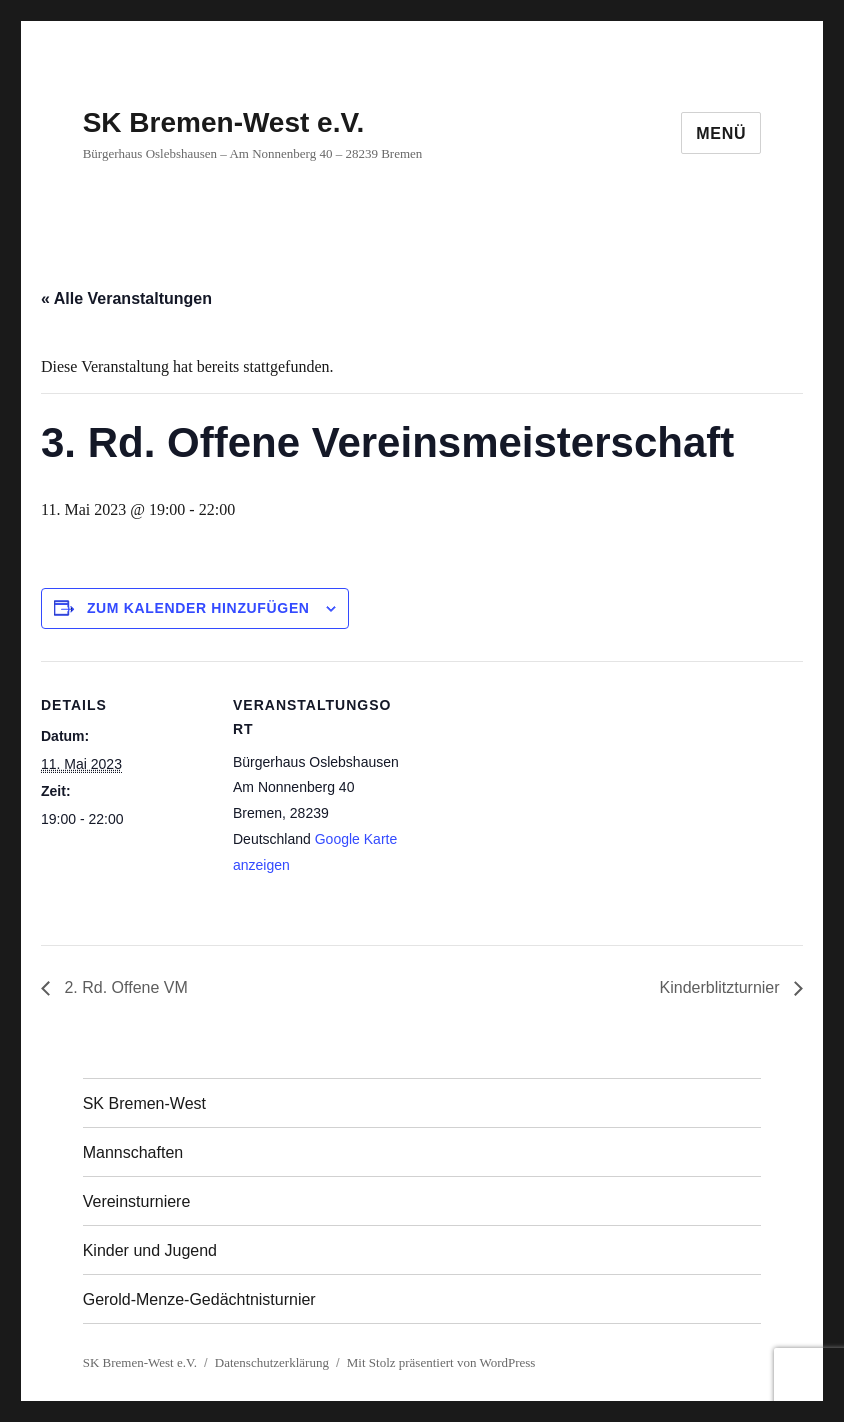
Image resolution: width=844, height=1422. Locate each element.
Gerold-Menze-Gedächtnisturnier (199, 1299)
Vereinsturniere (137, 1201)
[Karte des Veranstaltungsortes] (530, 799)
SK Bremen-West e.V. (224, 122)
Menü (721, 133)
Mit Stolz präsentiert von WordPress (441, 1362)
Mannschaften (133, 1152)
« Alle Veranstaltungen (126, 298)
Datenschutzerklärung (272, 1362)
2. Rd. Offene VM (124, 987)
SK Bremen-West (144, 1103)
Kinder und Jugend (150, 1250)
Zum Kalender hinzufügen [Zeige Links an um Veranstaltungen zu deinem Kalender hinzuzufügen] (198, 608)
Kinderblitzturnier (722, 987)
